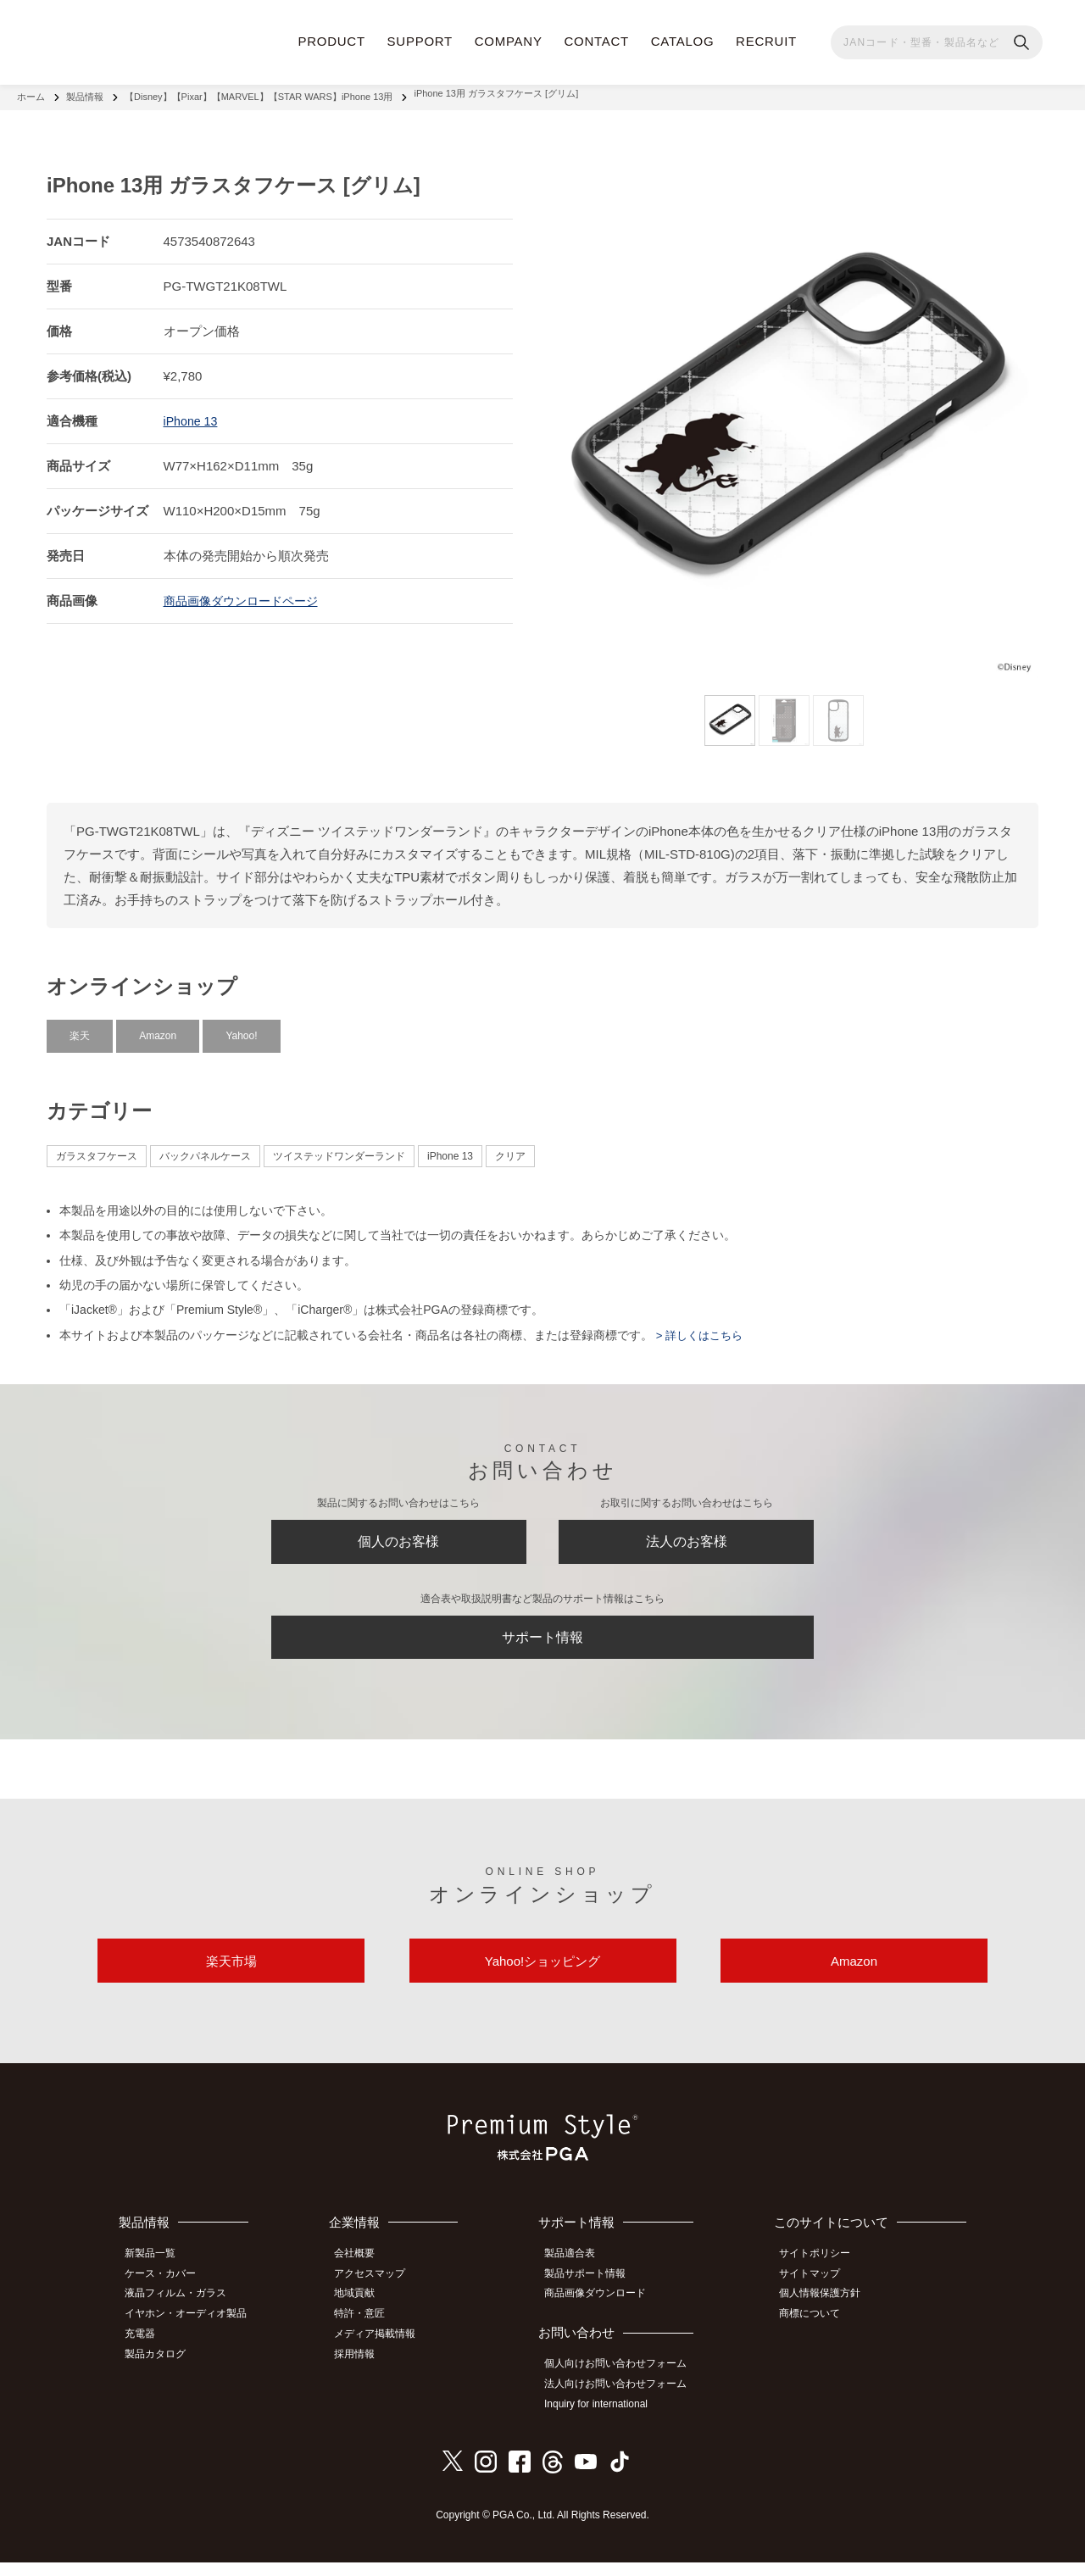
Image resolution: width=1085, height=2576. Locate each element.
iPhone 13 (192, 413)
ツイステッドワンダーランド (339, 1148)
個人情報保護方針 (826, 2313)
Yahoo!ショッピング (542, 1978)
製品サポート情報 (593, 2295)
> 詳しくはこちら (701, 1327)
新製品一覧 (156, 2275)
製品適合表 (578, 2275)
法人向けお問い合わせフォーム (624, 2400)
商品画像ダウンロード (603, 2313)
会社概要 (365, 2275)
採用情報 (365, 2369)
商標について (816, 2332)
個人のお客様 (398, 1538)
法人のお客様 (686, 1538)
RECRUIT (766, 41)
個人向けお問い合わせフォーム (624, 2382)
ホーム (31, 93)
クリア (510, 1148)
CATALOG (683, 41)
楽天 (80, 1028)
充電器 (146, 2350)
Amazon (157, 1028)
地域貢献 (365, 2313)
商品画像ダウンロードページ (246, 593)
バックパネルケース (205, 1148)
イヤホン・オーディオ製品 (192, 2332)
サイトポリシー (821, 2275)
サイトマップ (816, 2295)
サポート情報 (542, 1642)
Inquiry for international (604, 2419)
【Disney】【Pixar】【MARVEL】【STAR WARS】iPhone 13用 (258, 93)
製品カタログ (161, 2369)
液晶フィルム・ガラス (182, 2313)
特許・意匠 (370, 2332)
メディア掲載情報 (385, 2350)
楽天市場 (231, 1978)
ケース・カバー (167, 2295)
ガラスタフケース (96, 1148)
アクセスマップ (380, 2295)
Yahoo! (241, 1028)
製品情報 (84, 93)
